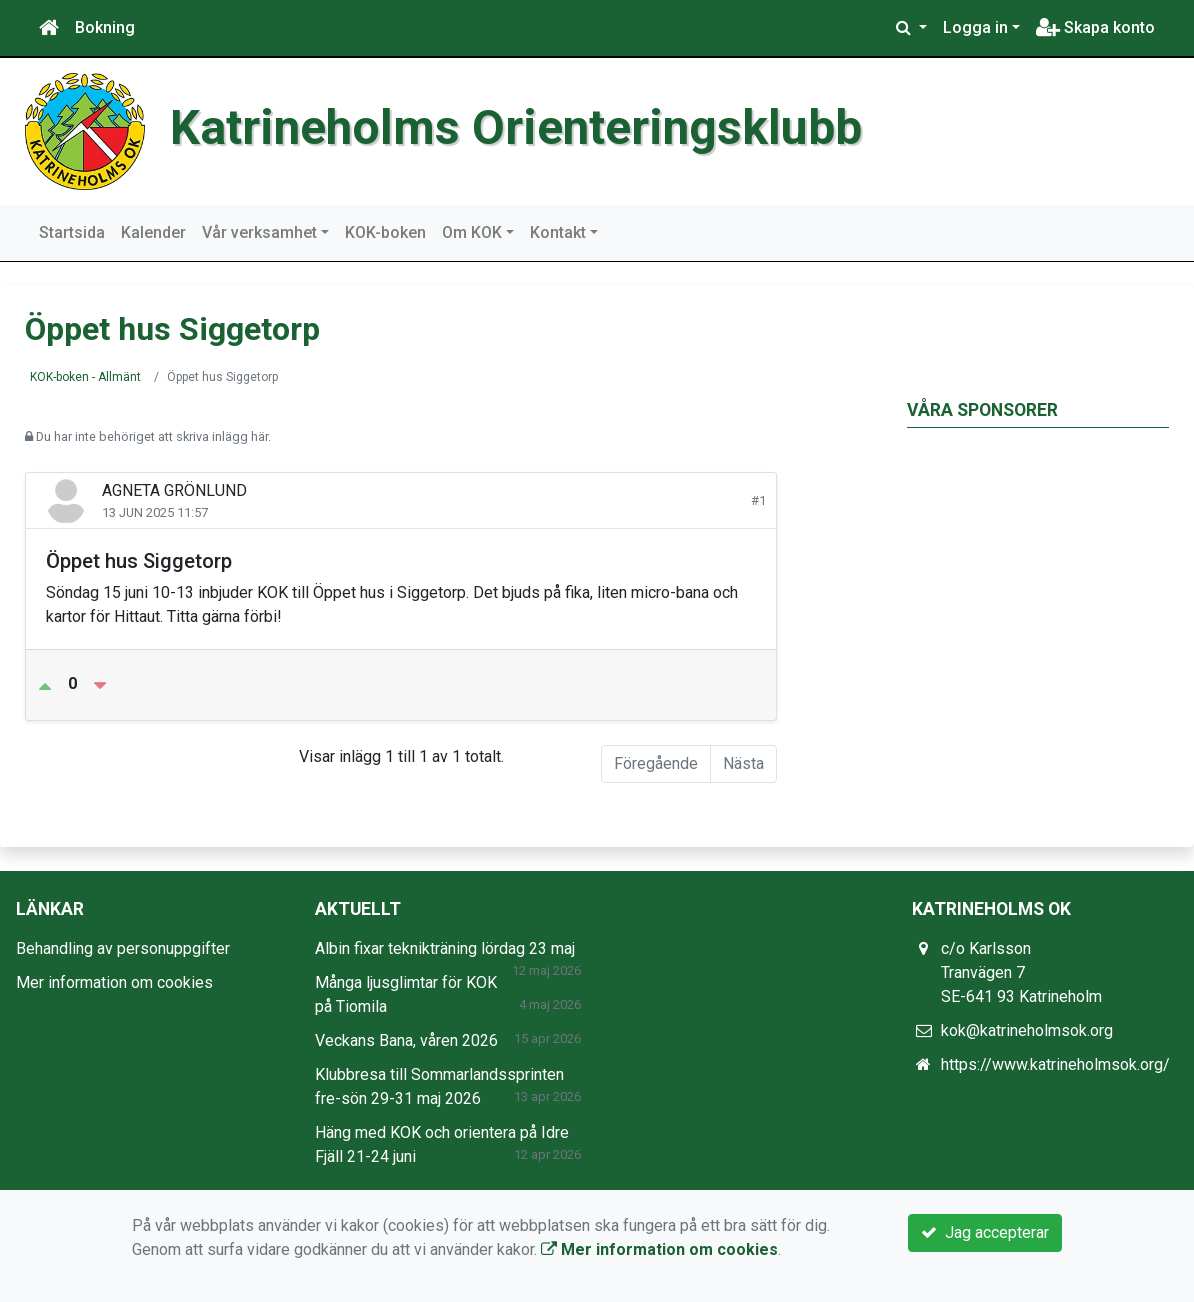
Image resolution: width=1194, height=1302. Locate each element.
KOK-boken (385, 232)
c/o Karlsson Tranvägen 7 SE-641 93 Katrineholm (1021, 972)
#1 (758, 500)
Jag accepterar (985, 1232)
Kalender (153, 232)
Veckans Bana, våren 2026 (406, 1040)
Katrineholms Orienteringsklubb (516, 128)
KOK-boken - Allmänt (85, 377)
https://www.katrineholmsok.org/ (1055, 1064)
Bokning (105, 27)
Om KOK (472, 232)
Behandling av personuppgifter (123, 948)
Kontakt (558, 232)
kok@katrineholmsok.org (1027, 1030)
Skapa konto (1095, 27)
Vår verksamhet (259, 232)
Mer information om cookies (114, 982)
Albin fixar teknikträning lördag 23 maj (445, 948)
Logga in (975, 27)
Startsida (72, 232)
